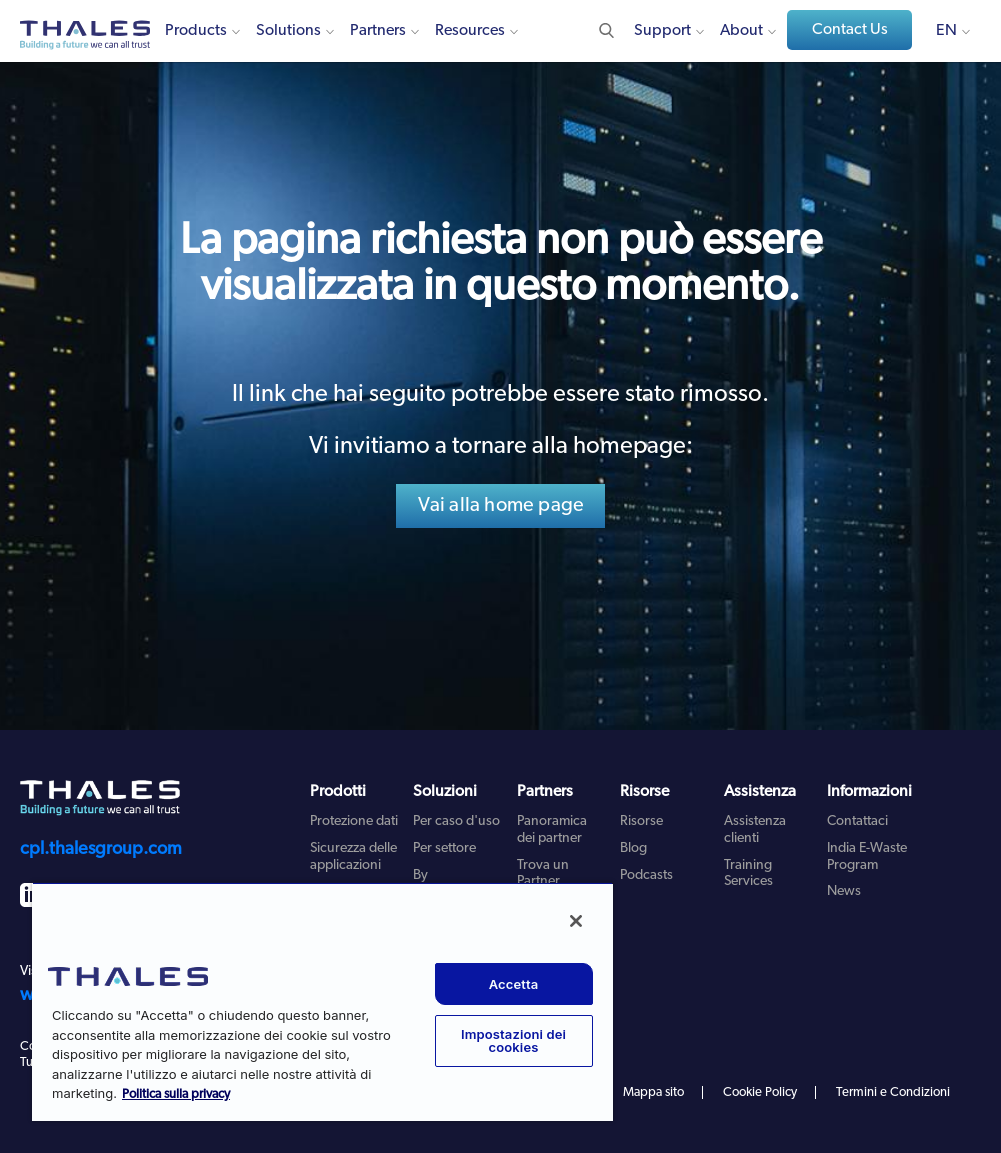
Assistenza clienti (755, 830)
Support (662, 31)
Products (196, 31)
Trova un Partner (543, 874)
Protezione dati (354, 821)
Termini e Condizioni (893, 1092)
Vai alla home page (501, 506)
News (844, 891)
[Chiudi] (576, 921)
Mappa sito (653, 1092)
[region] (322, 1001)
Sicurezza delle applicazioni (353, 857)
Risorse (641, 821)
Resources (470, 31)
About (741, 31)
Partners (378, 31)
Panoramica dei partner (552, 830)
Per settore (444, 848)
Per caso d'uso (456, 821)
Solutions (288, 31)
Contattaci (857, 821)
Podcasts (646, 875)
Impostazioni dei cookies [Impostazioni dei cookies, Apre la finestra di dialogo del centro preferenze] (513, 1040)
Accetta (514, 984)
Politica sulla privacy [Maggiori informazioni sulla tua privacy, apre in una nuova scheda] (176, 1094)
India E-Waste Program (867, 857)
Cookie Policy (760, 1092)
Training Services (748, 874)
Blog (633, 848)
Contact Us (850, 30)
